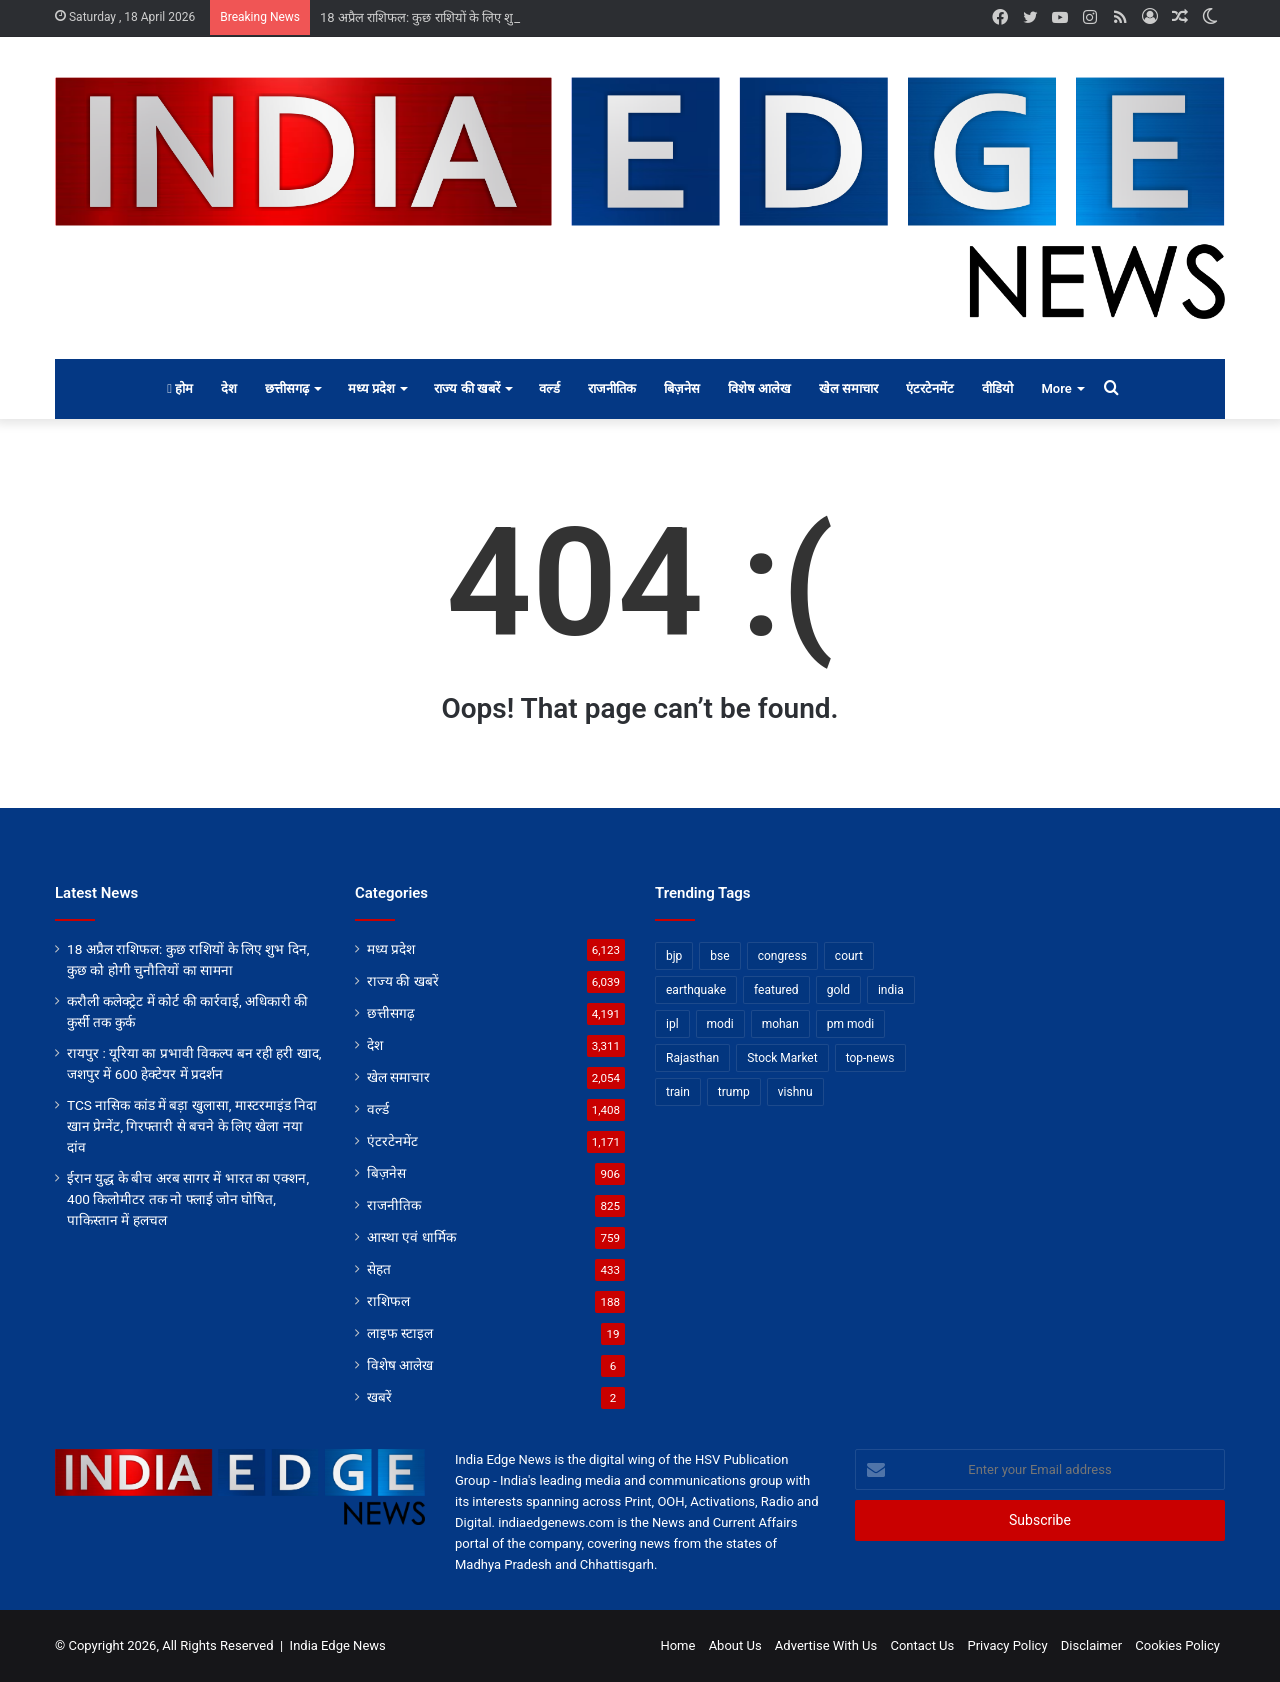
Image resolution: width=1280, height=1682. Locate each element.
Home (677, 1645)
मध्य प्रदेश (371, 388)
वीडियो (997, 388)
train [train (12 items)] (678, 1092)
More (1056, 388)
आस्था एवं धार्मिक (411, 1237)
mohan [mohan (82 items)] (780, 1024)
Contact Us (922, 1645)
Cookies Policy (1177, 1645)
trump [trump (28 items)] (734, 1092)
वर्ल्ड (549, 388)
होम (180, 388)
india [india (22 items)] (891, 990)
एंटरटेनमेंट (930, 388)
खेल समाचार (848, 388)
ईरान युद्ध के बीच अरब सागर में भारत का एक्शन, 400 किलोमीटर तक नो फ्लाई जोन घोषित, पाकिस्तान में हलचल (188, 1199)
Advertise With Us (826, 1645)
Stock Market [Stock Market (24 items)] (782, 1058)
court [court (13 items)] (849, 956)
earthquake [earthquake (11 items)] (696, 990)
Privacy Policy (1008, 1645)
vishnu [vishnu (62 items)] (795, 1092)
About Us (735, 1645)
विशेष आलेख (759, 388)
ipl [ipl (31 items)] (672, 1024)
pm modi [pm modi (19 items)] (850, 1024)
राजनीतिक (612, 388)
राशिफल (388, 1301)
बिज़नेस (682, 388)
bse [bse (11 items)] (719, 956)
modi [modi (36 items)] (720, 1024)
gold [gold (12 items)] (838, 990)
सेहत (379, 1269)
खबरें (379, 1397)
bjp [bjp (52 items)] (674, 956)
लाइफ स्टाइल (400, 1333)
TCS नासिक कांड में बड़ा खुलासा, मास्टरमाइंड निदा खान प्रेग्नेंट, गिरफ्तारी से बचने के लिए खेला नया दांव (192, 1126)
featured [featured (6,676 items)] (776, 990)
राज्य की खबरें (466, 388)
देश (229, 388)
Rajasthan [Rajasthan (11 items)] (692, 1058)
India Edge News (338, 1645)
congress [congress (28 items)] (782, 956)
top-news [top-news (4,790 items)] (870, 1058)
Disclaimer (1091, 1645)
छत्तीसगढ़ (287, 388)
